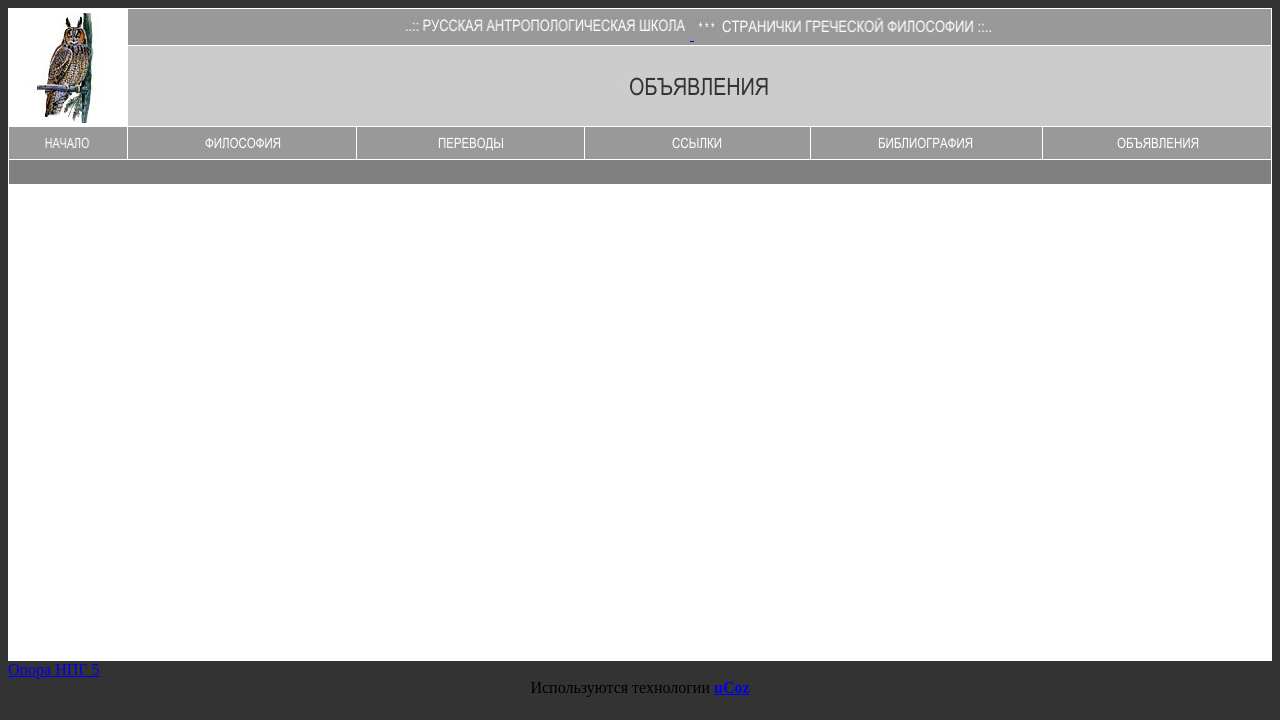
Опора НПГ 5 (54, 669)
